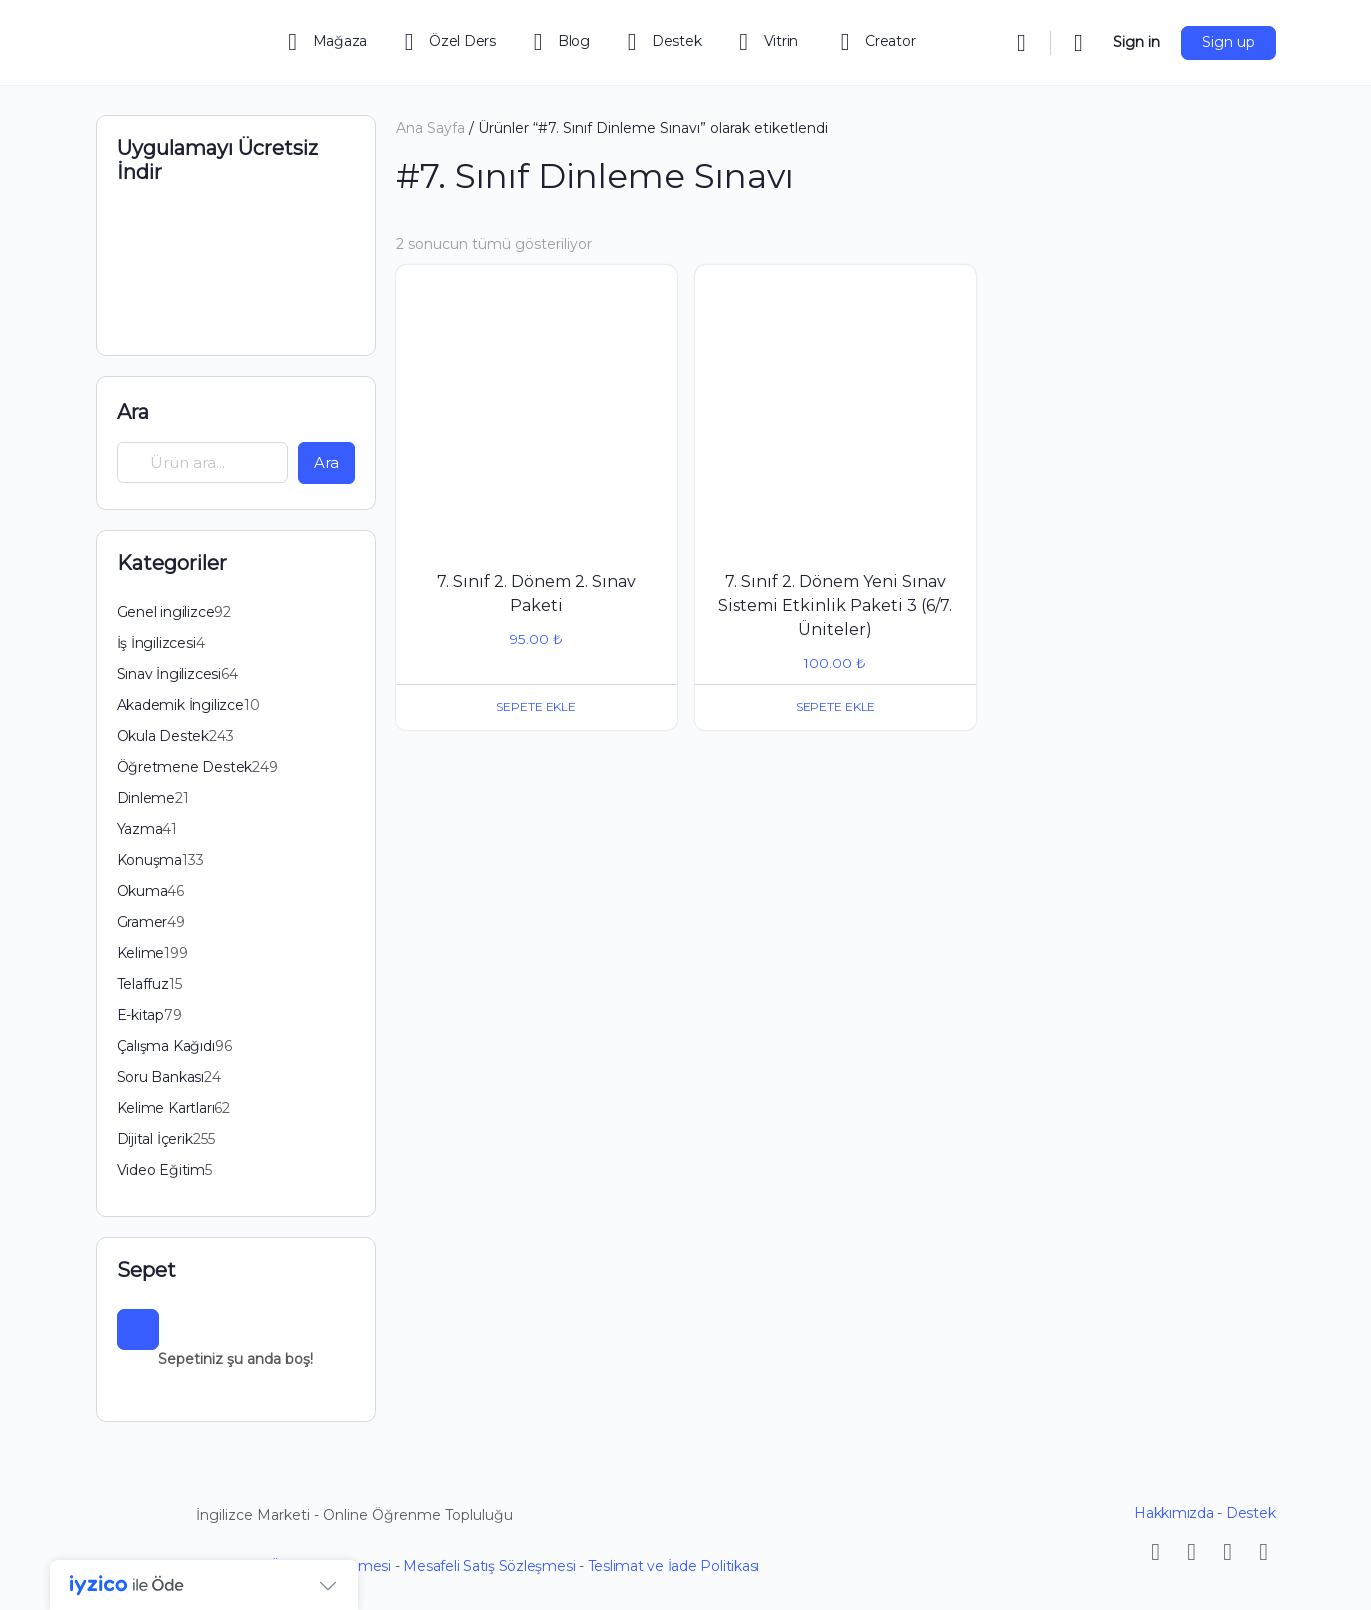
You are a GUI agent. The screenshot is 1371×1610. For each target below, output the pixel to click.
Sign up (1228, 42)
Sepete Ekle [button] (536, 706)
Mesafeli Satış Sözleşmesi (489, 1566)
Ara (133, 412)
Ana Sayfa (430, 128)
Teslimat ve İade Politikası (674, 1566)
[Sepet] (138, 1330)
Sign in (1136, 42)
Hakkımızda (1174, 1513)
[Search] (1022, 43)
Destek (1251, 1513)
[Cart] (1080, 42)
